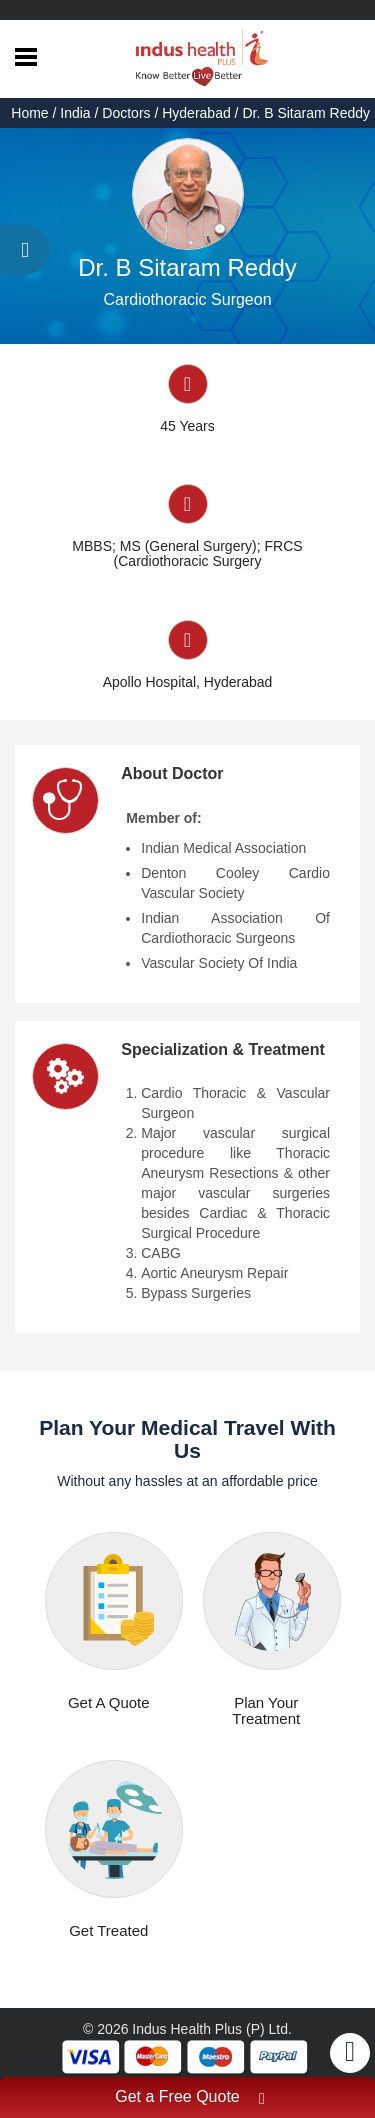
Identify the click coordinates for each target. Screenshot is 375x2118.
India (75, 113)
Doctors (126, 113)
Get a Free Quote (190, 2099)
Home (31, 113)
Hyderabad (196, 113)
